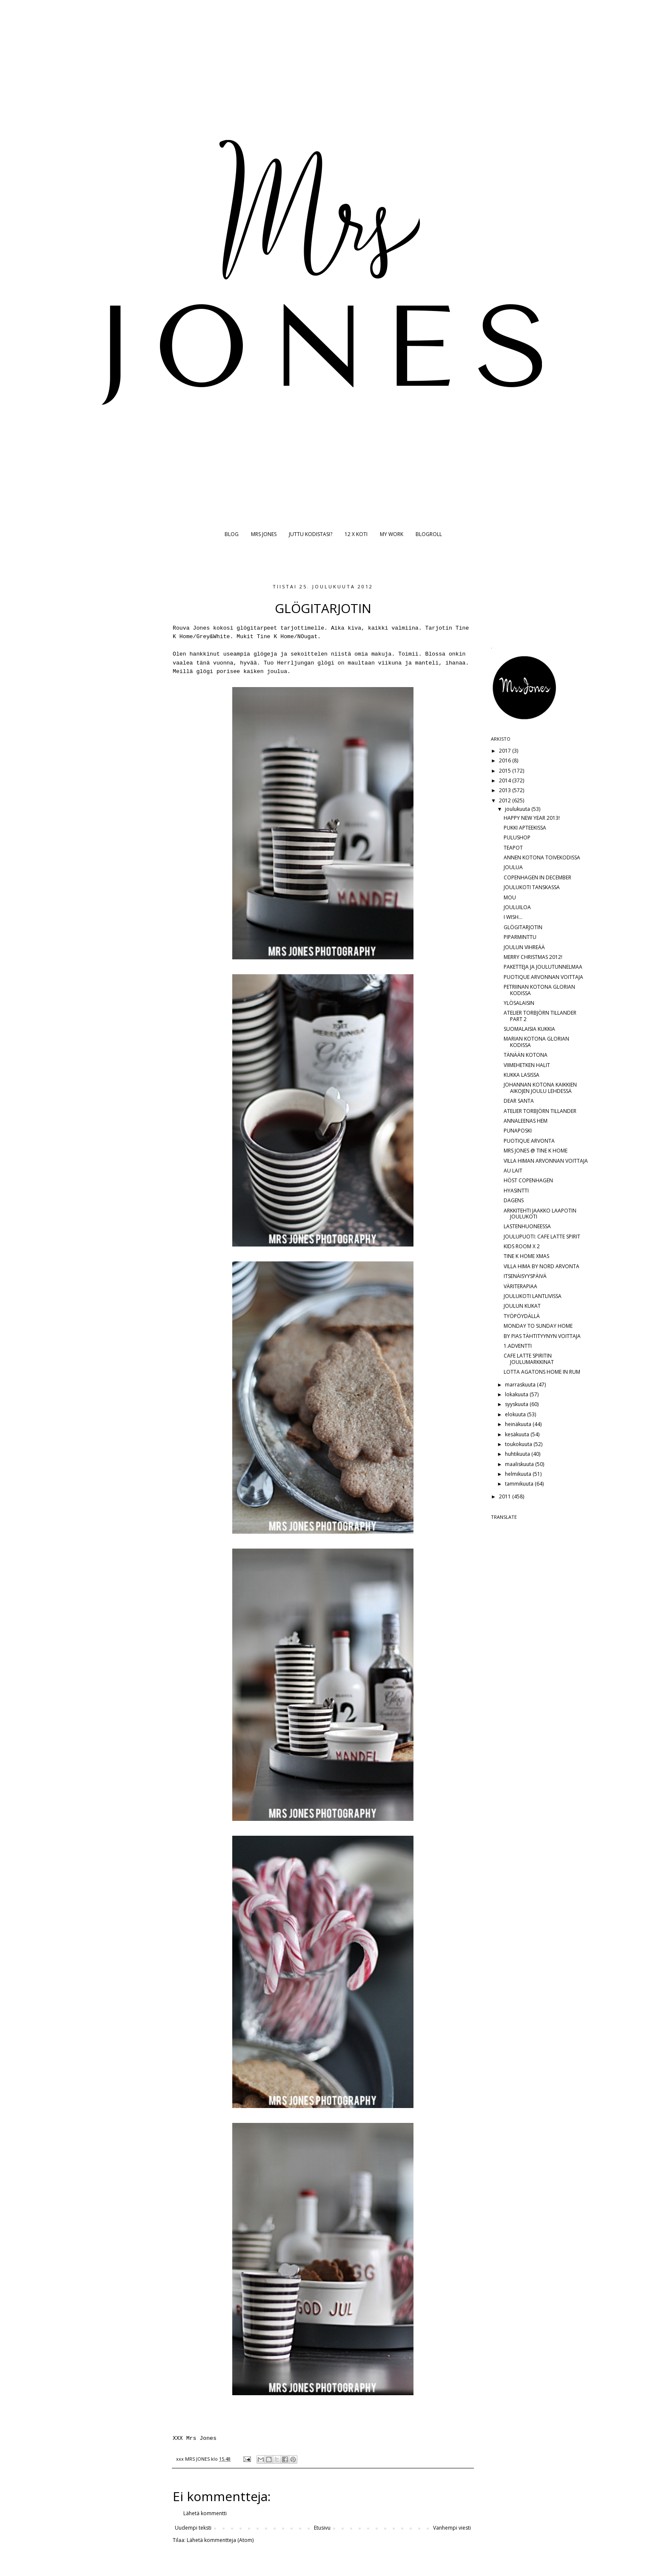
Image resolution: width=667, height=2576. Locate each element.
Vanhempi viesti (452, 2527)
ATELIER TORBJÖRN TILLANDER (540, 1111)
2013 (505, 790)
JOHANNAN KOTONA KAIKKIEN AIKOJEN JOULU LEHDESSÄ (540, 1087)
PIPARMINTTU (520, 937)
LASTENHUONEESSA (527, 1226)
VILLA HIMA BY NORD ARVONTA (541, 1266)
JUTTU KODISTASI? (310, 534)
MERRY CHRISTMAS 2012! (533, 957)
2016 (505, 760)
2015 (505, 770)
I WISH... (513, 917)
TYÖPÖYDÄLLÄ (522, 1316)
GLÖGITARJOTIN (523, 927)
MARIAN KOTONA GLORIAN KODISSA (536, 1041)
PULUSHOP (517, 837)
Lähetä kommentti (205, 2513)
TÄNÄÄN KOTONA (525, 1054)
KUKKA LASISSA (521, 1074)
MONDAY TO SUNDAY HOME (538, 1325)
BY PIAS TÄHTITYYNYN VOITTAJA (542, 1336)
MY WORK (391, 534)
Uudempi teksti (193, 2527)
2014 (505, 780)
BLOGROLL (429, 534)
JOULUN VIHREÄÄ (524, 947)
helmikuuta (519, 1474)
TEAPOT (513, 847)
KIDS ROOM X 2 (522, 1246)
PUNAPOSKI (518, 1130)
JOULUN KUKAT (522, 1305)
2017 (505, 750)
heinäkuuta (519, 1424)
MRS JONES (263, 534)
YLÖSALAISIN (519, 1003)
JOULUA (513, 867)
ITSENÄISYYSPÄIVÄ (525, 1276)
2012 (505, 800)
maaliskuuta (520, 1464)
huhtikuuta (518, 1454)
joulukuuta (518, 809)
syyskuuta (517, 1404)
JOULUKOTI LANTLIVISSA (533, 1296)
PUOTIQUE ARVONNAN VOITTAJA (543, 977)
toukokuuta (519, 1444)
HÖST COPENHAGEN (528, 1180)
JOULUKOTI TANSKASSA (532, 887)
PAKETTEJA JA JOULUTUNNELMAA (543, 966)
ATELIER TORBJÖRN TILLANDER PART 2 (540, 1015)
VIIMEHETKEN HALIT (527, 1065)
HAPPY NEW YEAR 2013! (532, 818)
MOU (510, 897)
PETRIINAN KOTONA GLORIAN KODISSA (539, 989)
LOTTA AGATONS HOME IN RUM (542, 1371)
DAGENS (514, 1200)
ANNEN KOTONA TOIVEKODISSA (542, 857)
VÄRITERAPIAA (520, 1286)
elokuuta (516, 1414)
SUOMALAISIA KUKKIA (529, 1029)
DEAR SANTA (519, 1100)
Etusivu (322, 2527)
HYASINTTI (516, 1190)
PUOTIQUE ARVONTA (529, 1140)
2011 (505, 1496)
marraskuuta (521, 1384)
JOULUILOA (517, 907)
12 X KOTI (356, 534)
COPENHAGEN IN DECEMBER (537, 877)
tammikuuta (520, 1483)
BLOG (232, 534)
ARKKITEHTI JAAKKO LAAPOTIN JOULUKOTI (540, 1213)
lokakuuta (517, 1394)
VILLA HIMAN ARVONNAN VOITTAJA (546, 1160)
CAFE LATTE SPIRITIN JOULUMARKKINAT (529, 1358)
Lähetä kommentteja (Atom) (220, 2540)
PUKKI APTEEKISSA (525, 827)
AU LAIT (513, 1170)
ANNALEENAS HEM (525, 1120)
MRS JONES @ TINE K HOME (535, 1150)
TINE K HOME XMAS (526, 1256)
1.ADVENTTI (518, 1345)
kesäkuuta (517, 1434)
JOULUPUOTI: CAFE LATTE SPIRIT (542, 1236)
